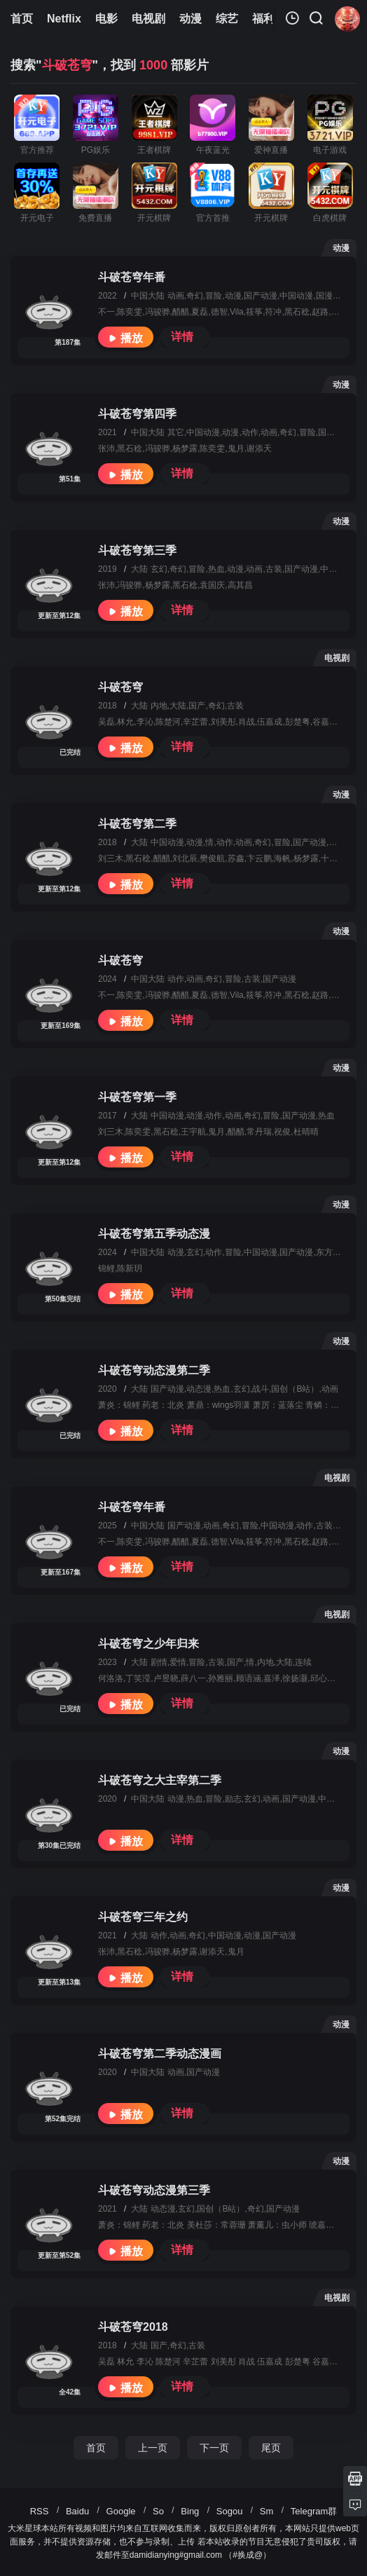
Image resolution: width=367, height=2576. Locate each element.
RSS (39, 2511)
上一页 (152, 2447)
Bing (190, 2511)
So (158, 2511)
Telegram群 (314, 2511)
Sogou (229, 2511)
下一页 (214, 2447)
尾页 (271, 2447)
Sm (267, 2511)
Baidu (77, 2511)
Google (121, 2511)
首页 (96, 2447)
